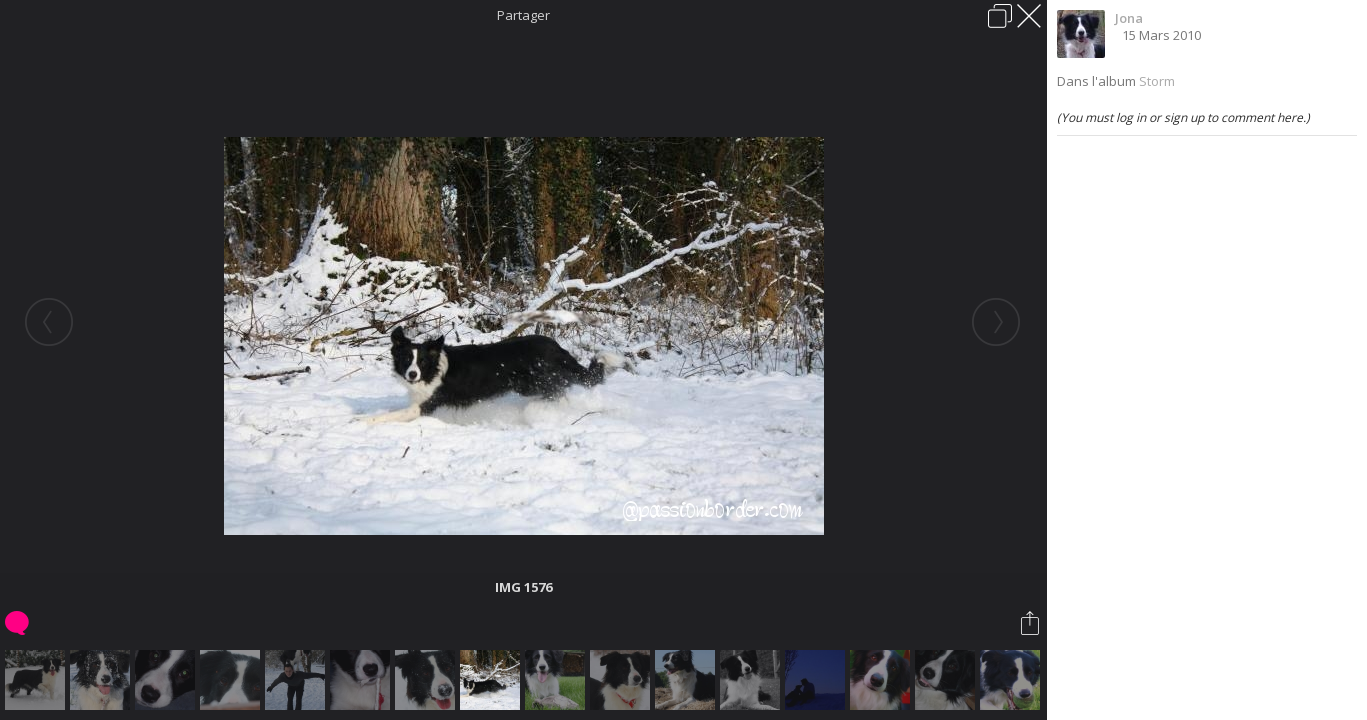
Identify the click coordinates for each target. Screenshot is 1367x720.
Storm (1157, 81)
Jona (1129, 18)
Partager (523, 15)
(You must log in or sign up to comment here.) (1183, 117)
